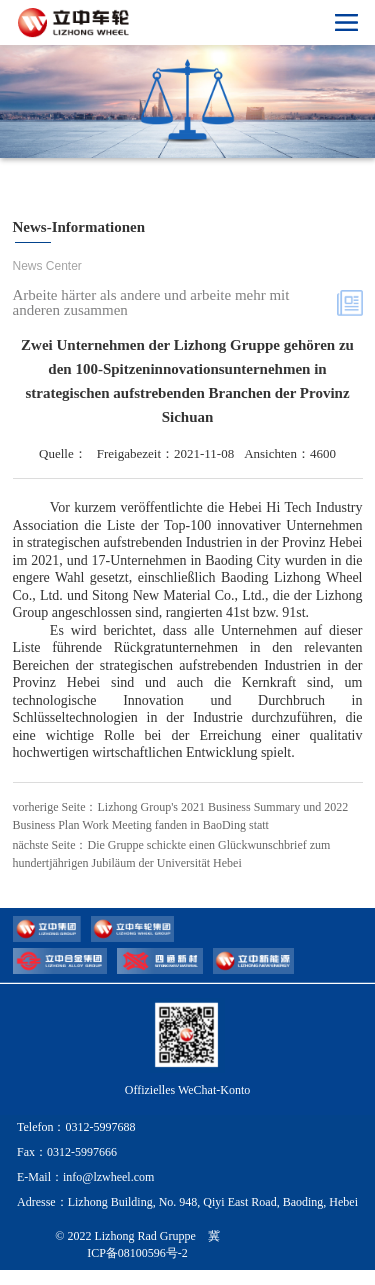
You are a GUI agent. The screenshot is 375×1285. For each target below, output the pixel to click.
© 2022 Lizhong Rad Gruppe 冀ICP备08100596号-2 (137, 1259)
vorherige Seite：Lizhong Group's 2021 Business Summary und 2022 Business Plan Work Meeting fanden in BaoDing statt (181, 816)
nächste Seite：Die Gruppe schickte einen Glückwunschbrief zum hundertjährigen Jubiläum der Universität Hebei (172, 862)
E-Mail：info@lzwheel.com (85, 1192)
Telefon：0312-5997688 (76, 1142)
